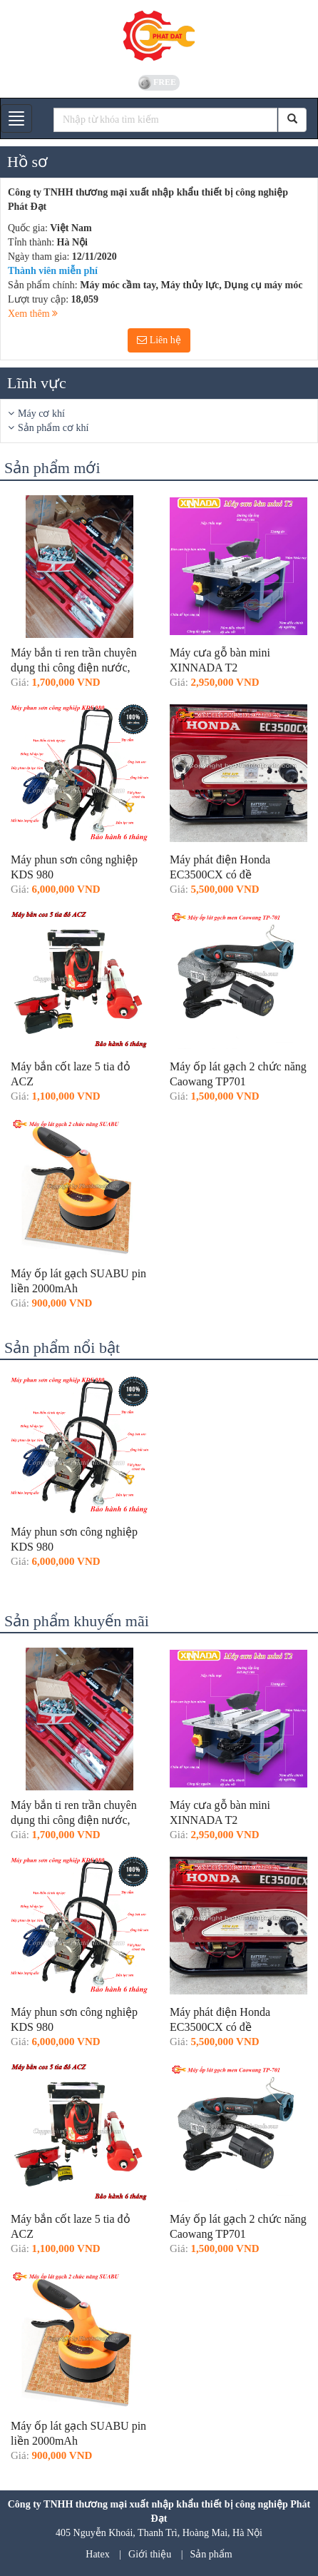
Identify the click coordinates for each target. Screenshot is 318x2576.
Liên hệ (159, 340)
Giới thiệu (149, 2554)
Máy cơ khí (41, 413)
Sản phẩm (211, 2554)
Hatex (97, 2554)
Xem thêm (33, 313)
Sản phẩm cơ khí (53, 427)
